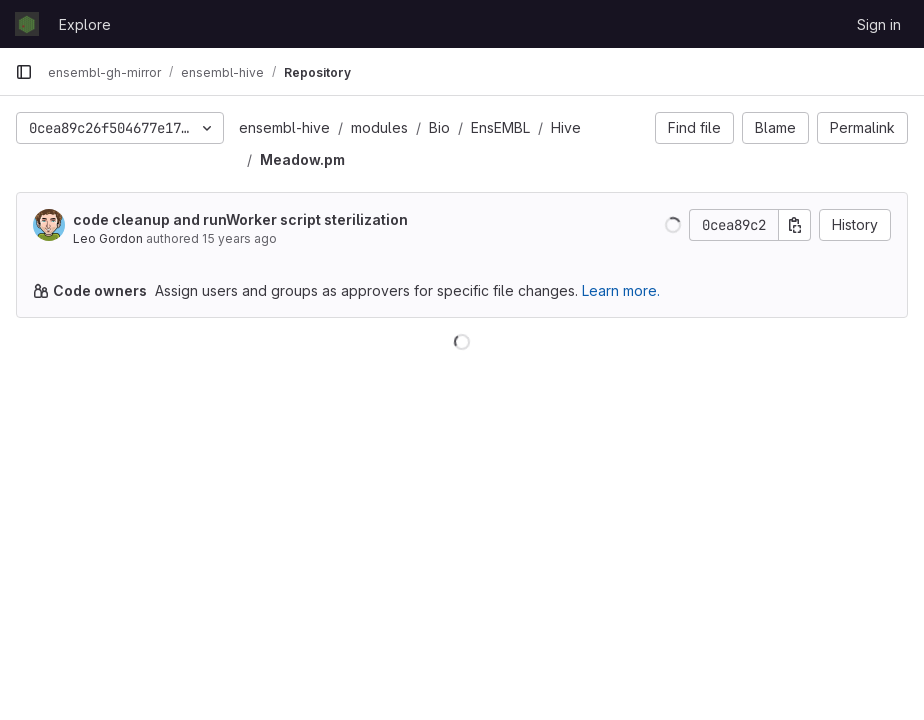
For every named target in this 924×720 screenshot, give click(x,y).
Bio (439, 127)
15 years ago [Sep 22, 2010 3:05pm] (239, 238)
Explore (85, 24)
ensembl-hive (284, 127)
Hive (566, 127)
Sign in (879, 24)
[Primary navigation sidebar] (24, 72)
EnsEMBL (500, 127)
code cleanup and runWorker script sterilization (240, 219)
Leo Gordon (108, 238)
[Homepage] (27, 24)
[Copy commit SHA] (795, 225)
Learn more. (621, 290)
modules (379, 127)
